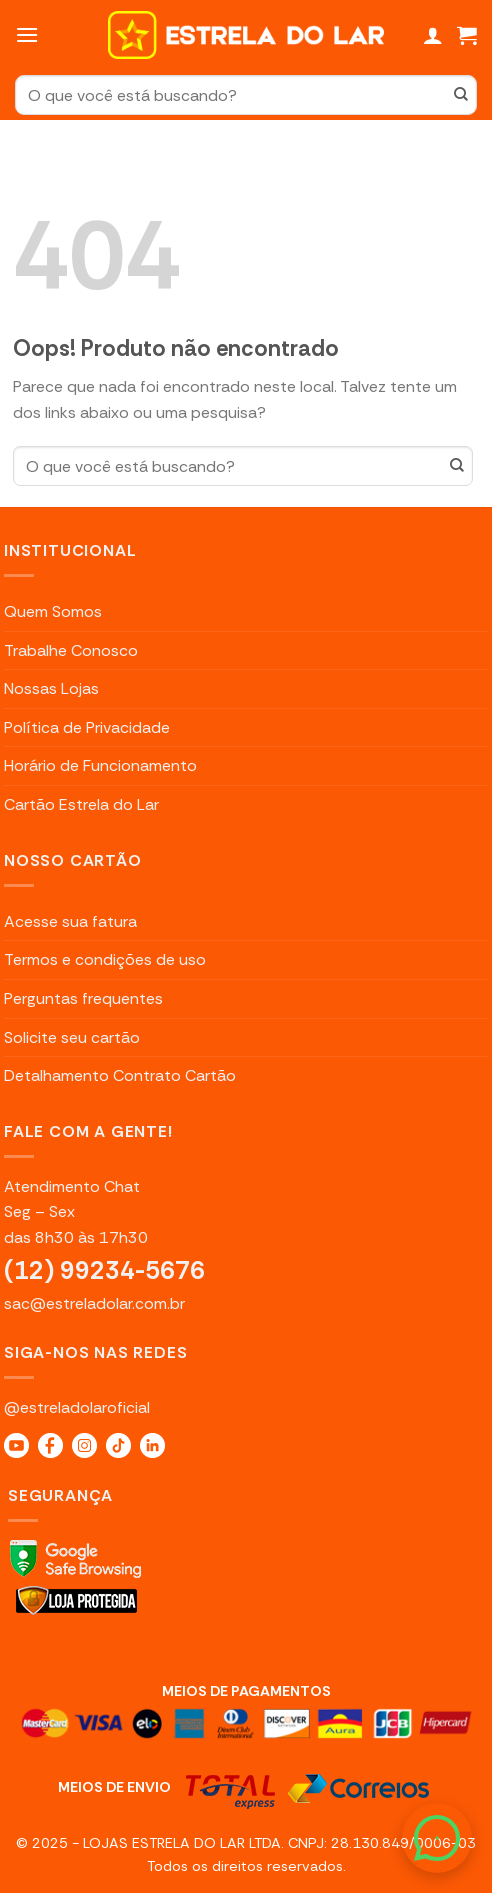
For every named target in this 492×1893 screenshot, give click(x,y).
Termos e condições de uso (105, 959)
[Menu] (27, 34)
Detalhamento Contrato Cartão (120, 1075)
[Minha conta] (433, 35)
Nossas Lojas (51, 688)
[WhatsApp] (437, 1838)
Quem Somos (53, 611)
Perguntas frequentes (83, 998)
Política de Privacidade (87, 727)
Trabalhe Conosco (71, 650)
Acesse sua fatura (70, 921)
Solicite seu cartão (72, 1037)
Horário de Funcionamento (100, 765)
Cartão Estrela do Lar (81, 804)
